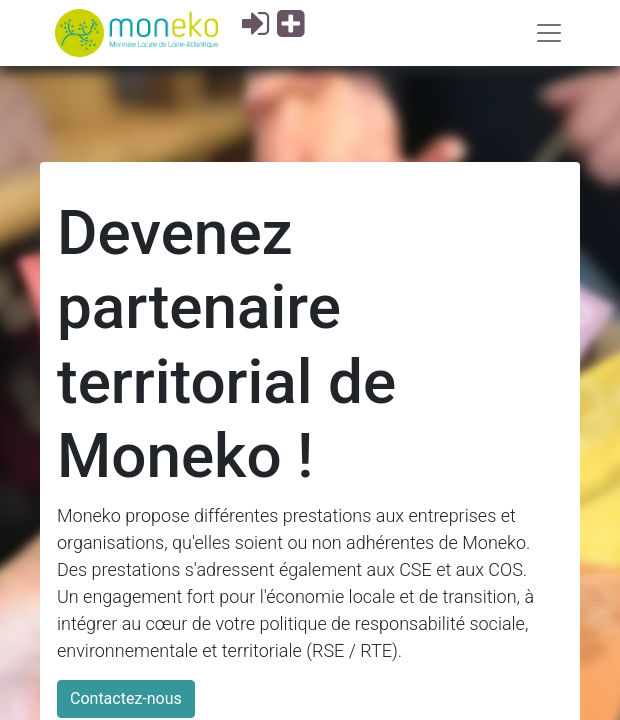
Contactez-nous (126, 698)
